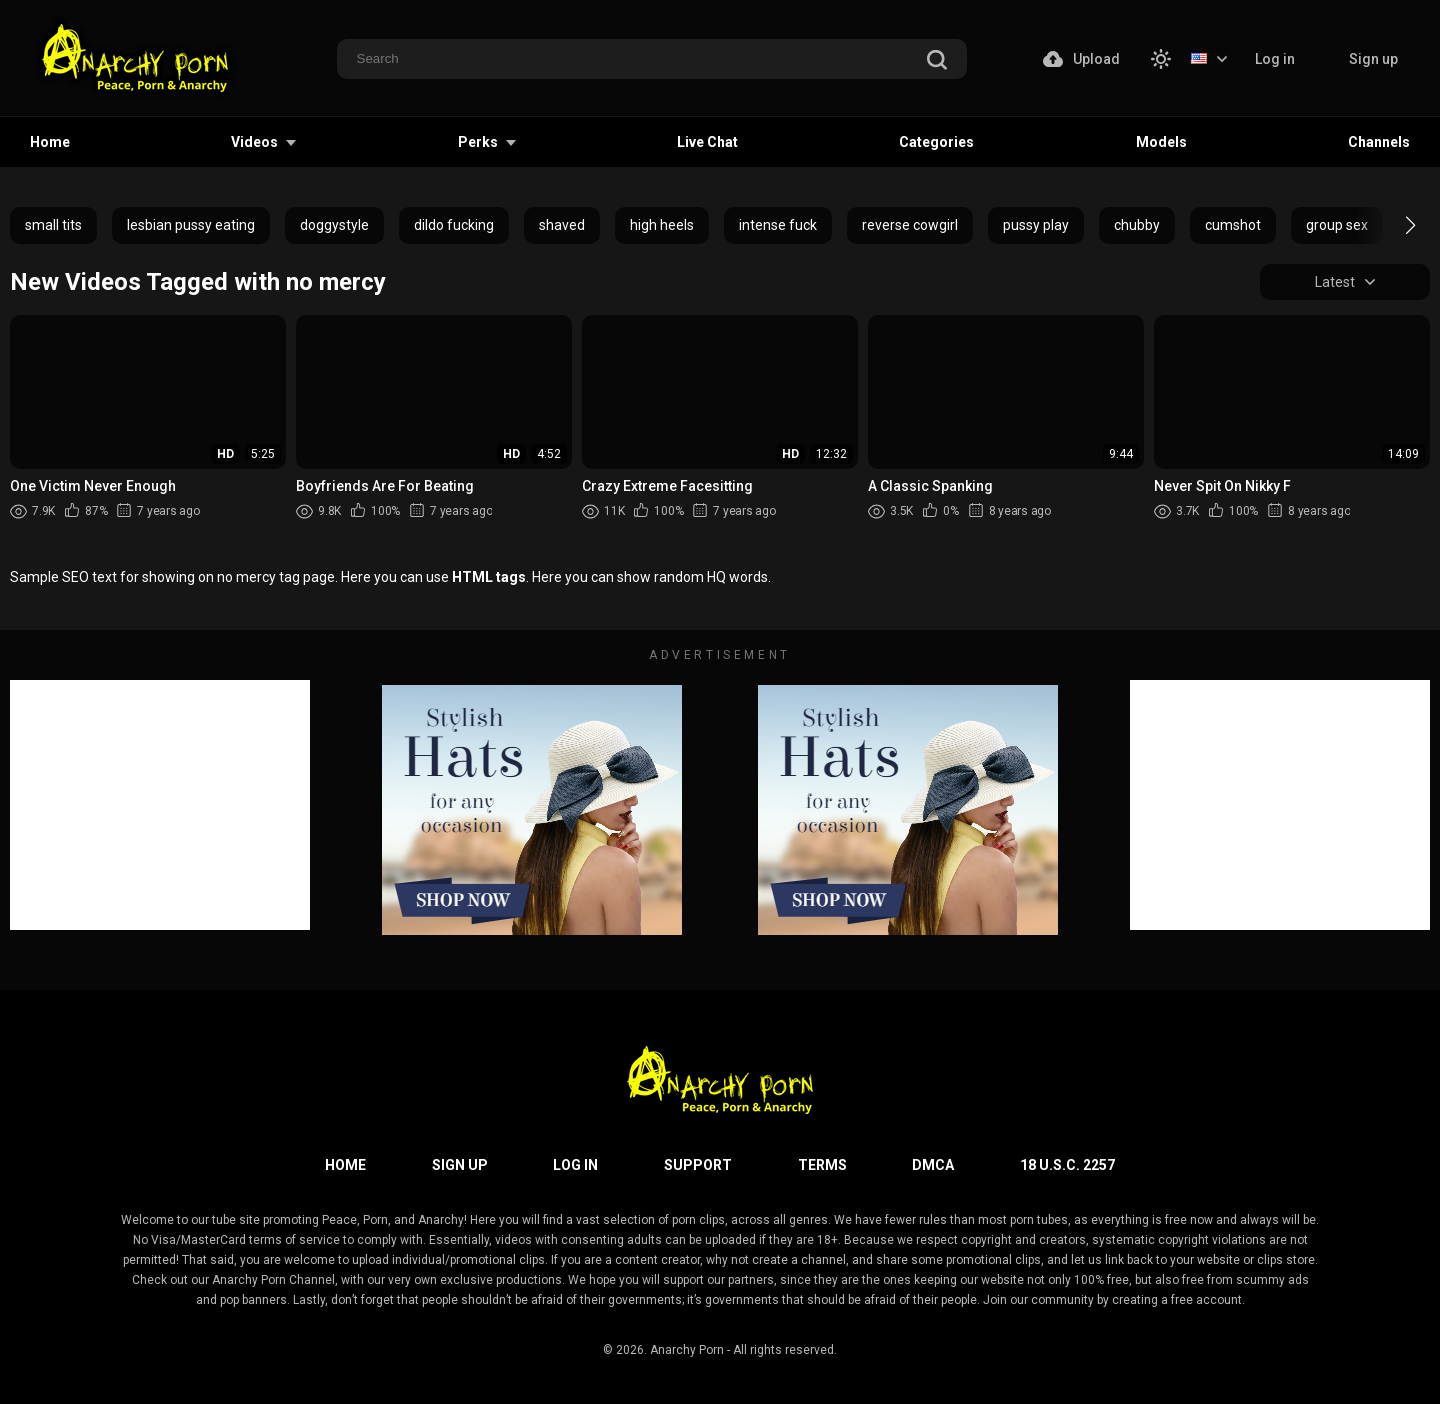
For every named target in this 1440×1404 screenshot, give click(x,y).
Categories (936, 142)
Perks (478, 142)
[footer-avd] (532, 810)
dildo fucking (454, 225)
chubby (1137, 225)
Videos (254, 142)
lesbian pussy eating (191, 225)
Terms (822, 1165)
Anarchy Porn (687, 1350)
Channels (1379, 142)
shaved (562, 225)
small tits (53, 225)
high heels (662, 225)
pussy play (1036, 225)
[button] (1392, 225)
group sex (1337, 225)
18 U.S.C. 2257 (1067, 1165)
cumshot (1233, 225)
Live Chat (707, 142)
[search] (937, 60)
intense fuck (778, 225)
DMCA (933, 1165)
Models (1161, 142)
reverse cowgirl (910, 225)
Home (50, 142)
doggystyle (334, 225)
